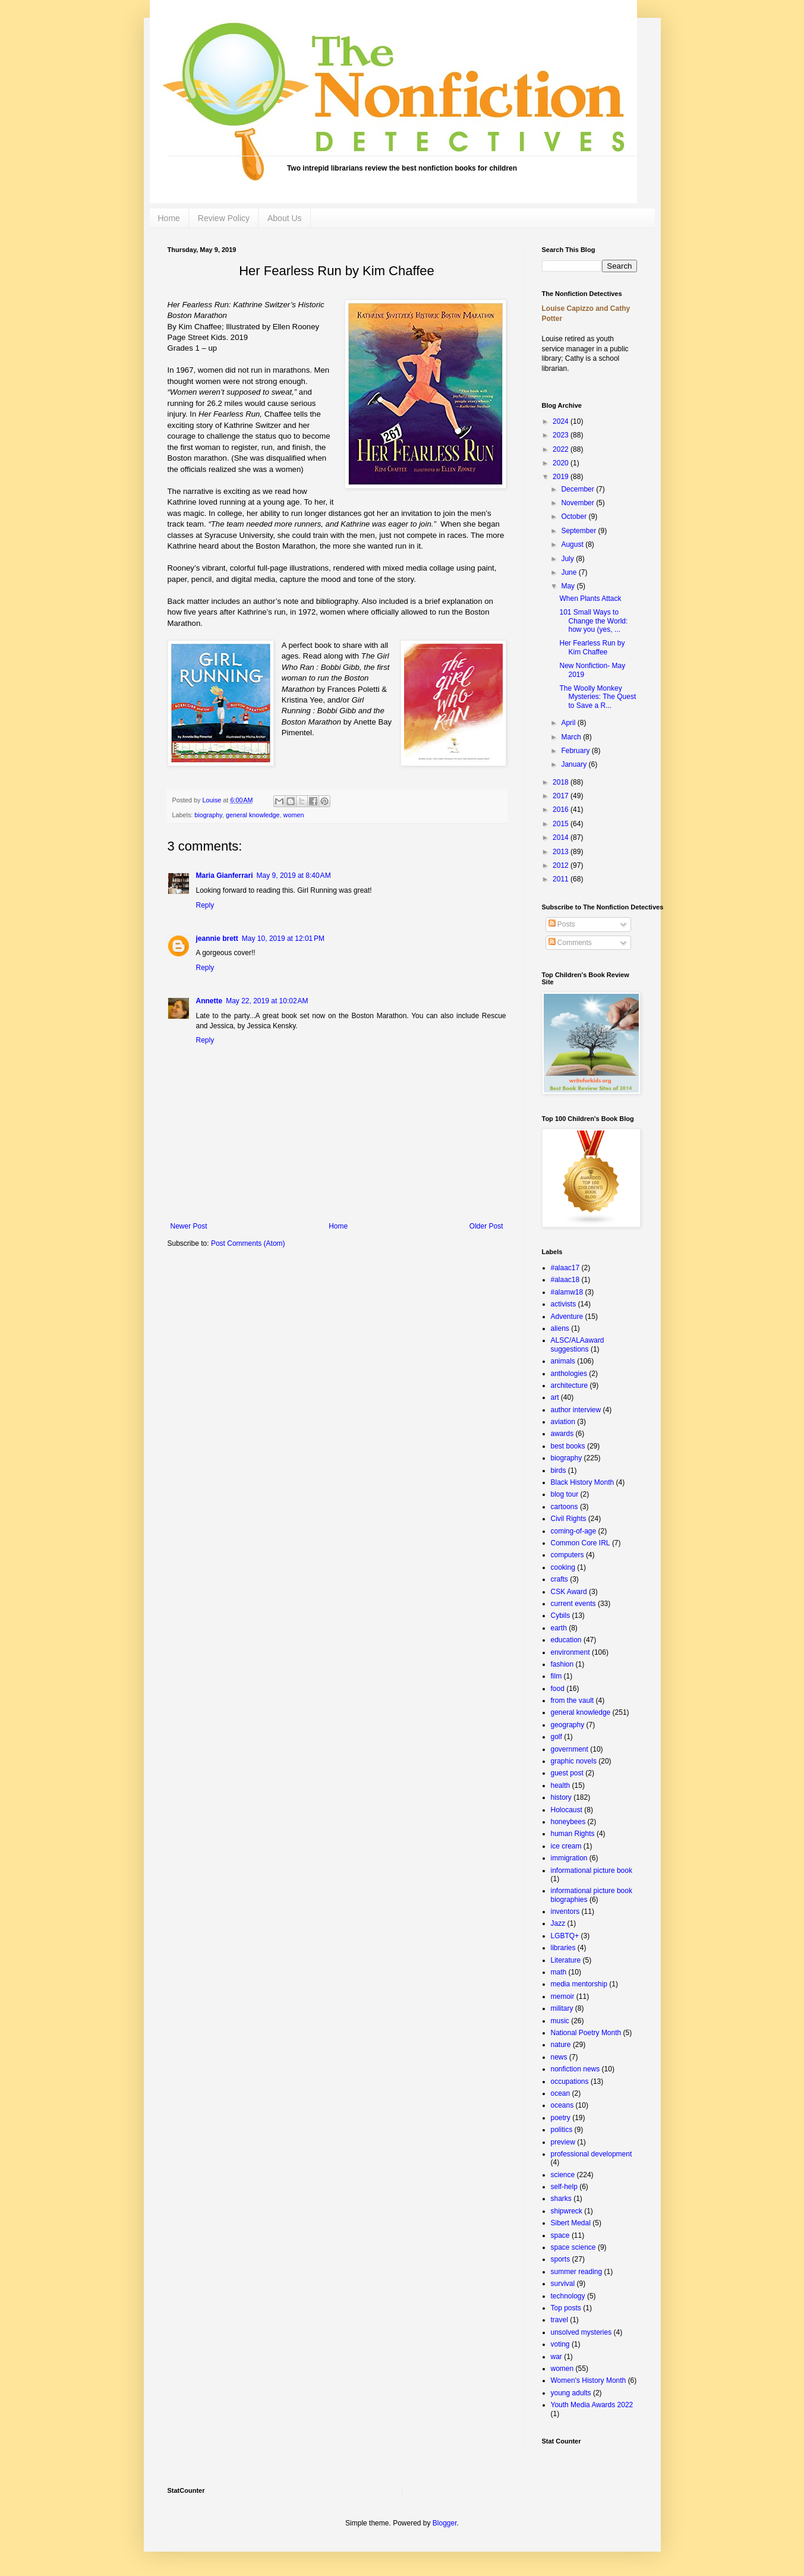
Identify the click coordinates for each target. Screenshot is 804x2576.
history (561, 1797)
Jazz (558, 1923)
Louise (213, 800)
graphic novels (574, 1761)
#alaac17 (565, 1268)
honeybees (568, 1822)
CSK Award (569, 1592)
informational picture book (591, 1870)
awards (562, 1433)
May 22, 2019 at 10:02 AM (267, 1001)
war (556, 2357)
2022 (561, 449)
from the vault (572, 1700)
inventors (565, 1911)
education (566, 1640)
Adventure (567, 1316)
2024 (561, 421)
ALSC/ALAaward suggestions (577, 1344)
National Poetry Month (586, 2033)
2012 (561, 865)
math (559, 1972)
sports (560, 2259)
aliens (560, 1328)
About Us (284, 218)
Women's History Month (588, 2380)
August (573, 544)
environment (570, 1652)
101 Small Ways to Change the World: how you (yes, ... (593, 621)
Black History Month (582, 1482)
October (574, 516)
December (578, 489)
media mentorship (579, 1984)
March (572, 737)
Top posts (566, 2308)
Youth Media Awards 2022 (592, 2405)
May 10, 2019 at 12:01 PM (283, 938)
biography (208, 814)
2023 (561, 435)
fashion (562, 1664)
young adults (571, 2393)
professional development (591, 2154)
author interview (576, 1410)
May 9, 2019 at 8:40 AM (294, 875)
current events (573, 1603)
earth (559, 1628)
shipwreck (566, 2211)
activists (563, 1304)
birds (558, 1470)
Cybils (560, 1615)
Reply (205, 905)
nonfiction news (575, 2069)
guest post (567, 1773)
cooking (563, 1567)
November (578, 503)
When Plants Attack (590, 598)
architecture (569, 1385)
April (569, 723)
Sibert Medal (571, 2223)
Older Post (486, 1226)
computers (567, 1555)
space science (573, 2247)
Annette (209, 1001)
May (568, 586)
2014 (561, 837)
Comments (570, 943)
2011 (561, 879)
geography (568, 1725)
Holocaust (566, 1810)
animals (563, 1361)
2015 (561, 824)
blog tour (565, 1494)
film (556, 1676)
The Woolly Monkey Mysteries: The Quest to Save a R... (597, 697)
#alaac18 (565, 1280)
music (560, 2021)
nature (561, 2044)
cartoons (564, 1507)
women (293, 814)
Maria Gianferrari (224, 875)
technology (568, 2296)
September (579, 531)
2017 (561, 796)
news (559, 2057)
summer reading (577, 2272)
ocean (560, 2093)
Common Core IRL (580, 1543)
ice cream (566, 1846)
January (574, 764)
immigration (569, 1858)
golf (556, 1737)
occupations (570, 2081)
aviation (563, 1422)
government (569, 1749)
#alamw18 (567, 1292)
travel (559, 2320)
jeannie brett (217, 938)
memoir (563, 1996)
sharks (561, 2198)
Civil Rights (569, 1518)
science (563, 2175)
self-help (564, 2187)
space (560, 2235)
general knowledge (253, 814)
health (560, 1785)
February (576, 751)
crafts (559, 1579)
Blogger (445, 2523)
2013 (561, 852)
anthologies (569, 1373)
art (555, 1397)
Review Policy (224, 218)
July (568, 559)
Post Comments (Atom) (248, 1243)
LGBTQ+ (565, 1936)
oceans (562, 2105)
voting (560, 2344)
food (558, 1688)
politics (562, 2129)
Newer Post (189, 1226)
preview (563, 2142)
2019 (561, 477)
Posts (561, 924)
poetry (560, 2118)
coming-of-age (574, 1531)
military (562, 2008)
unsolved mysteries (581, 2332)
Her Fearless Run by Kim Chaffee (592, 647)
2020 (561, 463)
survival (563, 2283)
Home (169, 218)
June (569, 572)
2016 (561, 809)
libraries (563, 1948)
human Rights (573, 1833)
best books (568, 1446)
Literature (566, 1960)
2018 (561, 782)
